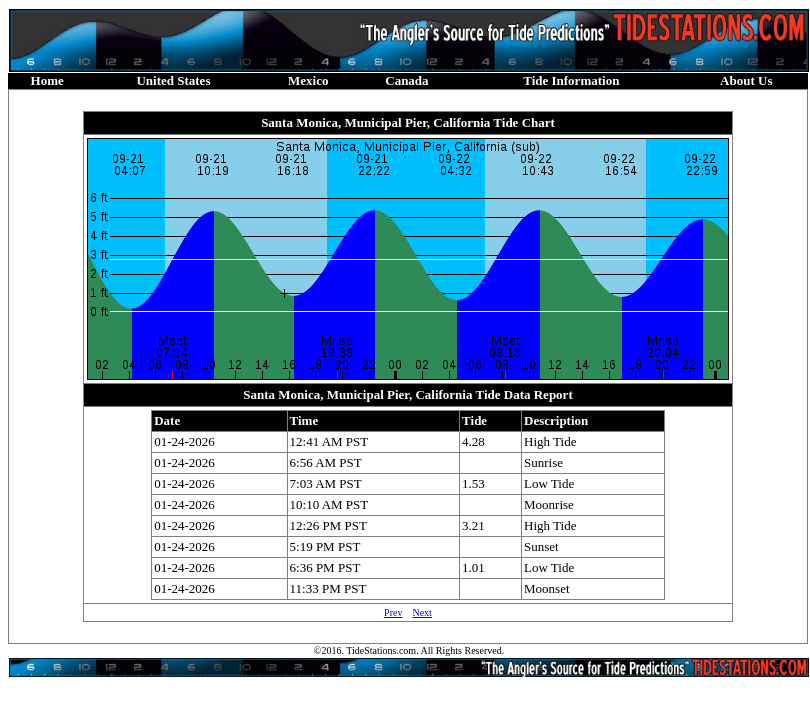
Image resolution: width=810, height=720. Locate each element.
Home (47, 80)
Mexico (308, 80)
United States (173, 80)
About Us (746, 80)
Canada (406, 80)
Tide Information (571, 80)
